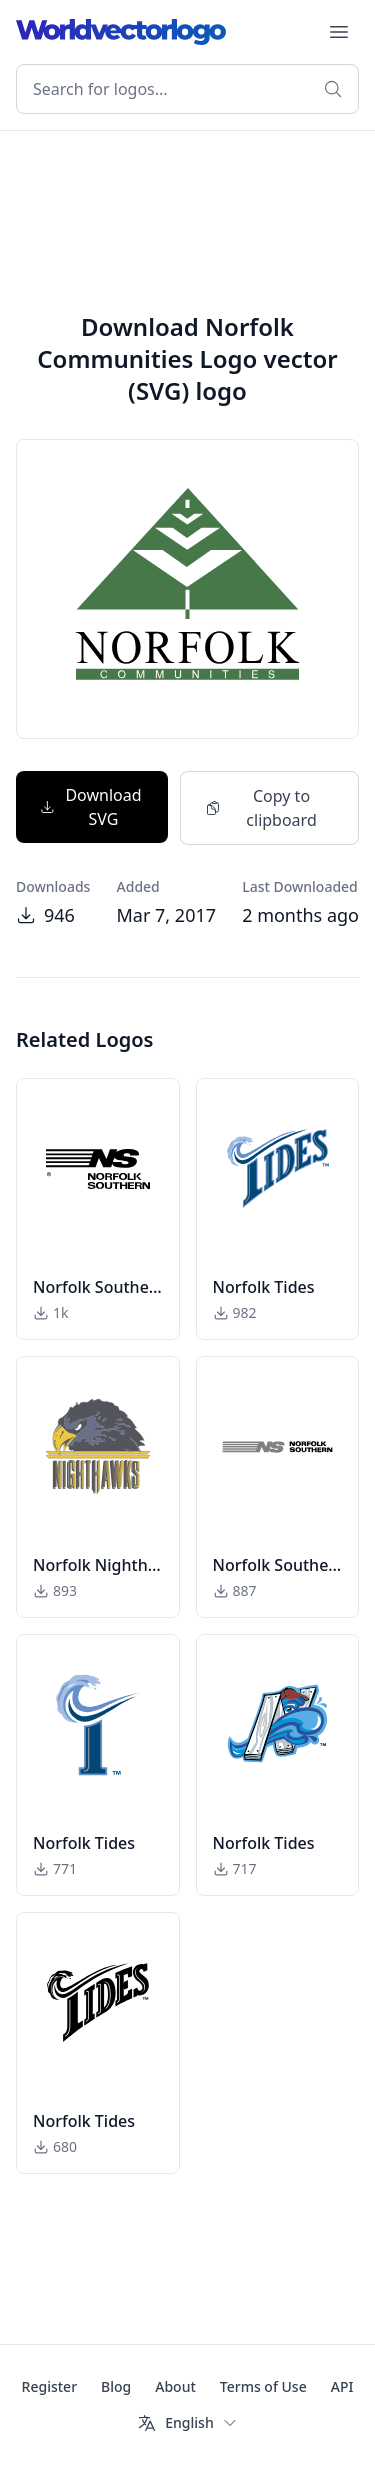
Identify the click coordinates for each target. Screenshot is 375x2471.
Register (49, 2386)
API (342, 2386)
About (175, 2386)
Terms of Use (263, 2386)
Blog (116, 2386)
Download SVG (91, 807)
